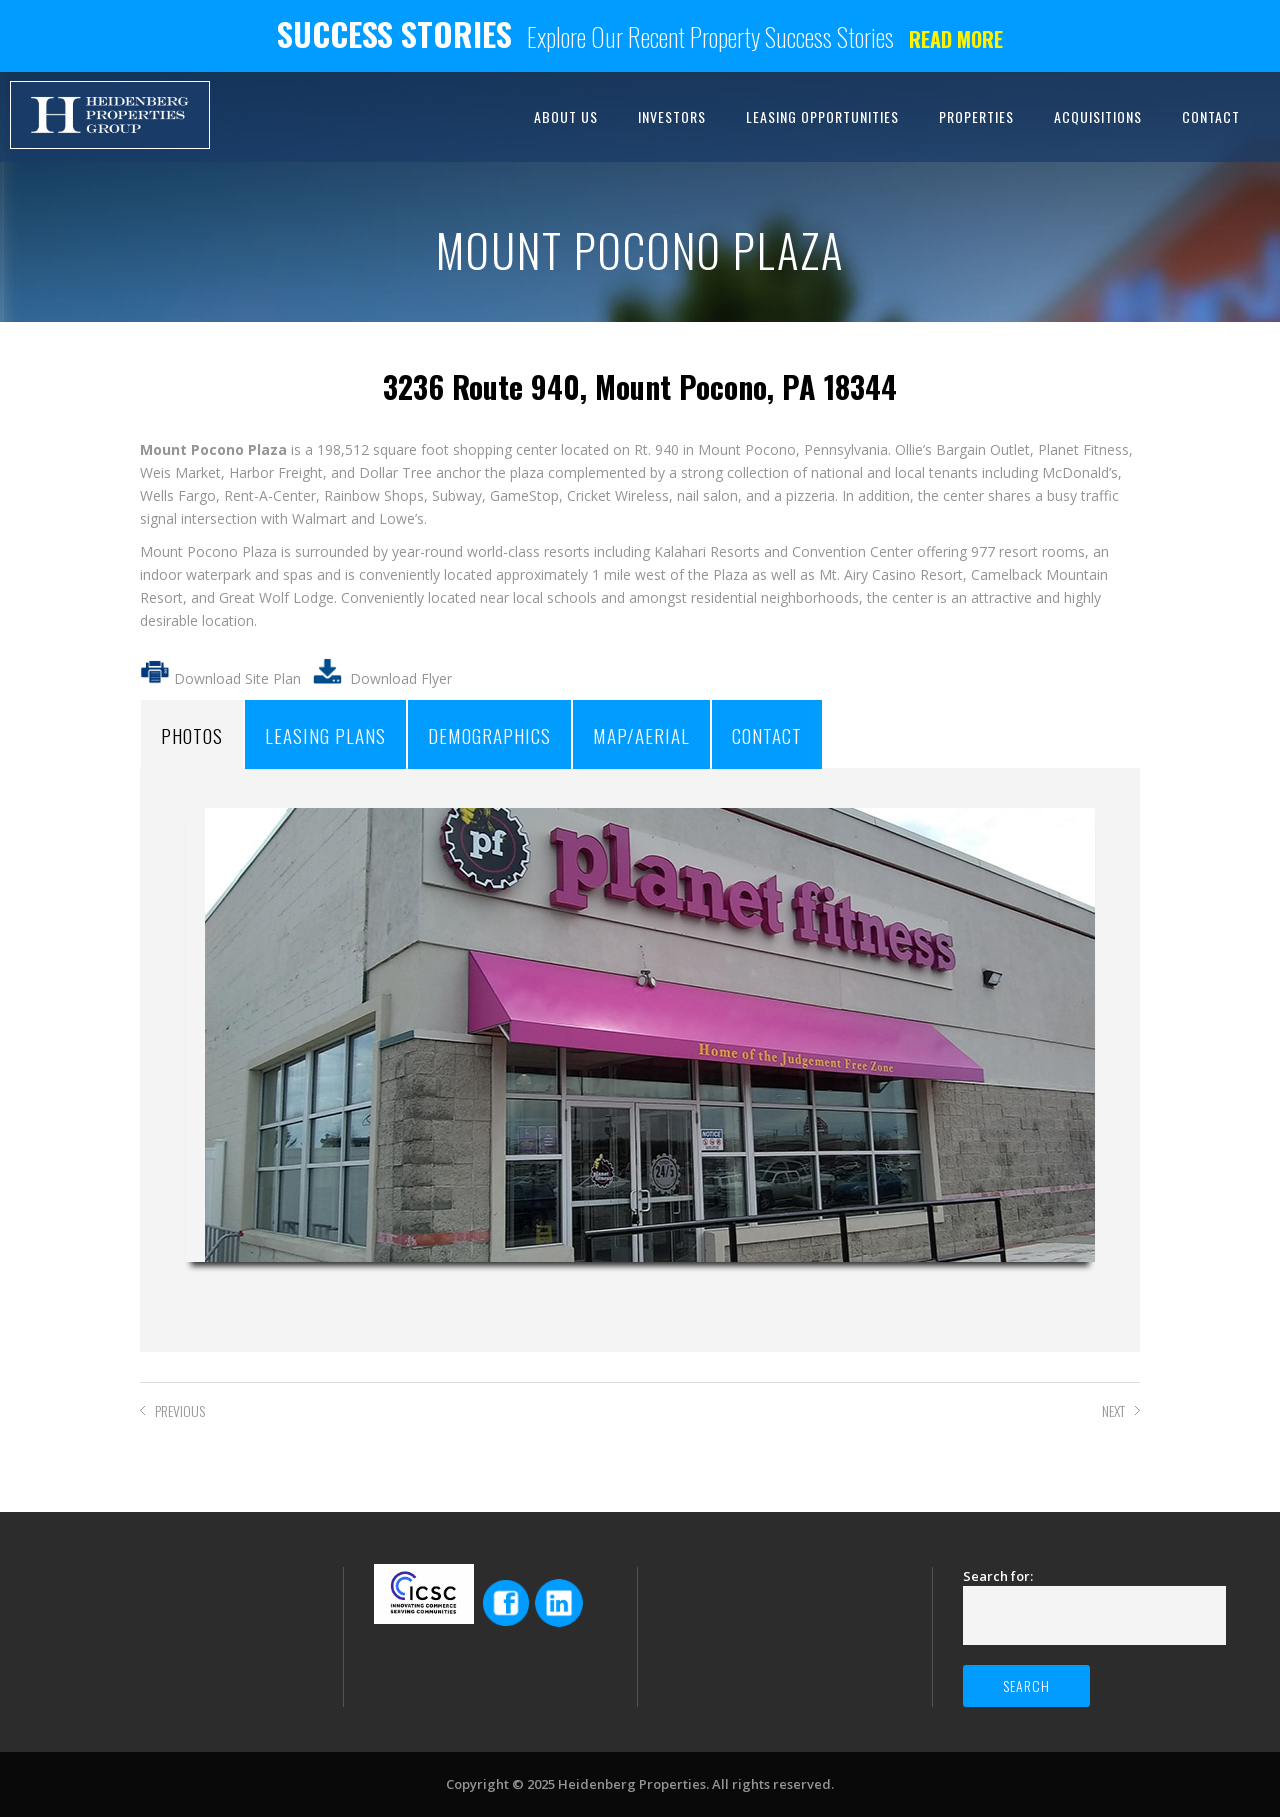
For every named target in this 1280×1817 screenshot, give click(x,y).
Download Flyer (401, 678)
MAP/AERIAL (641, 735)
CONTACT (1211, 116)
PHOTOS (192, 735)
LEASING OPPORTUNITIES (822, 116)
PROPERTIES (976, 116)
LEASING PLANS (325, 735)
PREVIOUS (180, 1410)
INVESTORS (672, 116)
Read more (956, 39)
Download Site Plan (220, 678)
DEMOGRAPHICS (489, 735)
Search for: (998, 1576)
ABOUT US (566, 116)
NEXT (1113, 1410)
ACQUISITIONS (1098, 116)
